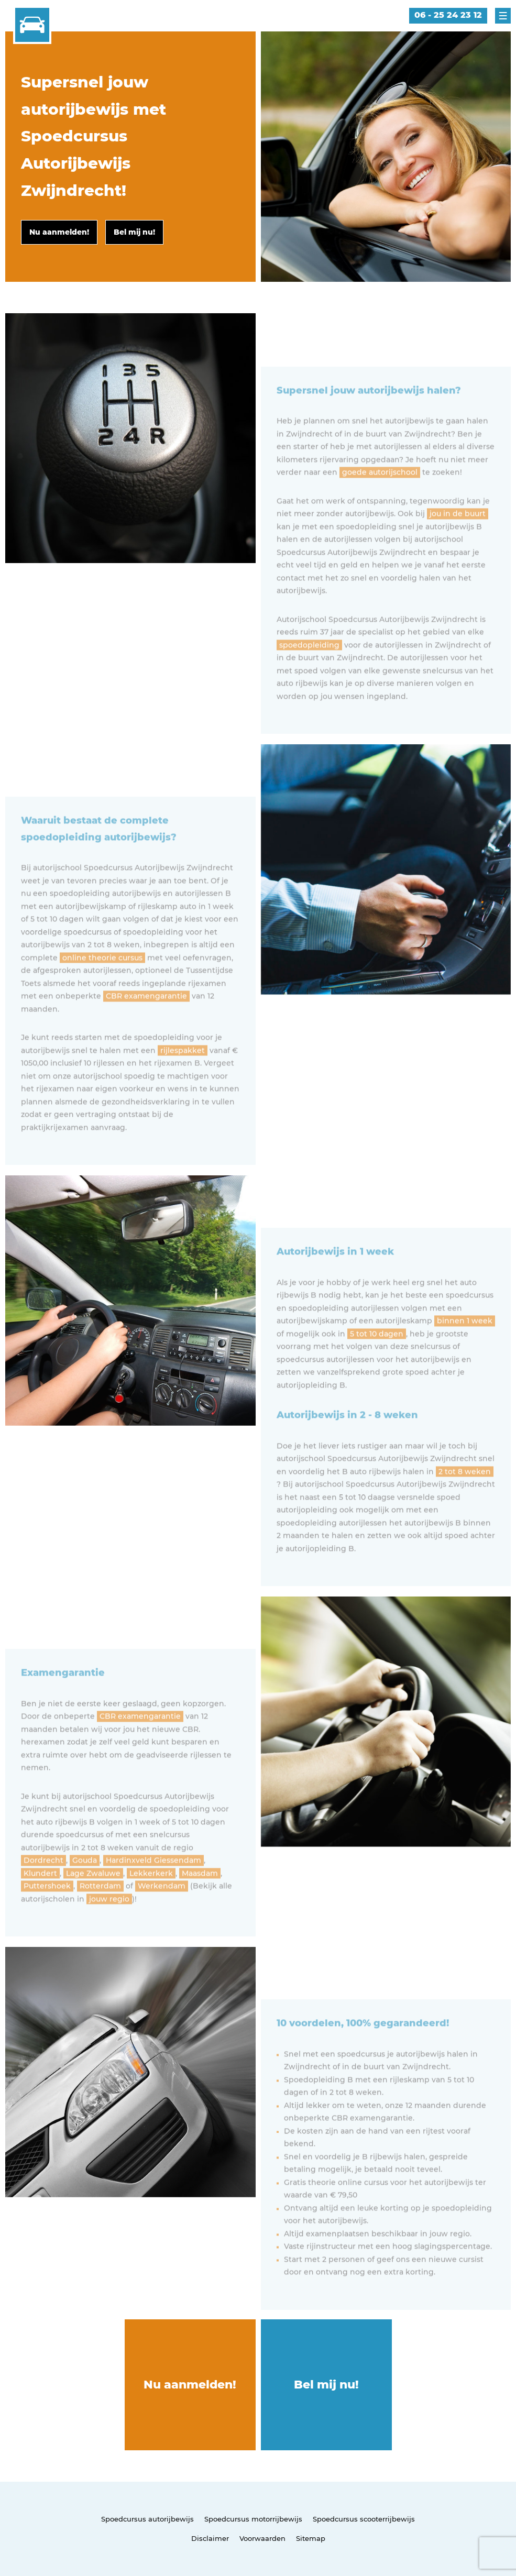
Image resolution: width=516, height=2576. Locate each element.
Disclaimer (210, 2538)
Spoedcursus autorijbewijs (147, 2519)
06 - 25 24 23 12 (448, 15)
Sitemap (310, 2538)
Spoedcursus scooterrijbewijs (364, 2519)
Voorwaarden (262, 2538)
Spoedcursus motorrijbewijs (253, 2519)
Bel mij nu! (326, 2384)
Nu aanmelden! (190, 2384)
